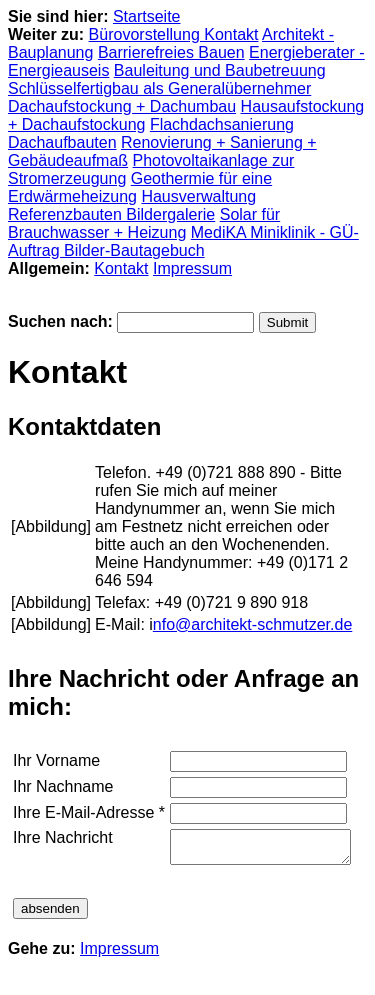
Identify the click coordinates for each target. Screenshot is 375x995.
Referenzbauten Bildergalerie (111, 214)
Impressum (192, 268)
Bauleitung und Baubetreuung (220, 70)
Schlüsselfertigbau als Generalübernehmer (159, 88)
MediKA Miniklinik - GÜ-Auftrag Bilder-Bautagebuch (183, 241)
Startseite (147, 16)
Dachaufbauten (62, 142)
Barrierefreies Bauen (171, 52)
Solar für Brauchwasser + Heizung (144, 223)
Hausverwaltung (198, 196)
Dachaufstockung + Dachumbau (122, 106)
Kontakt (121, 268)
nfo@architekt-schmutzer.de (252, 624)
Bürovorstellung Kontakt (174, 34)
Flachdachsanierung (222, 124)
